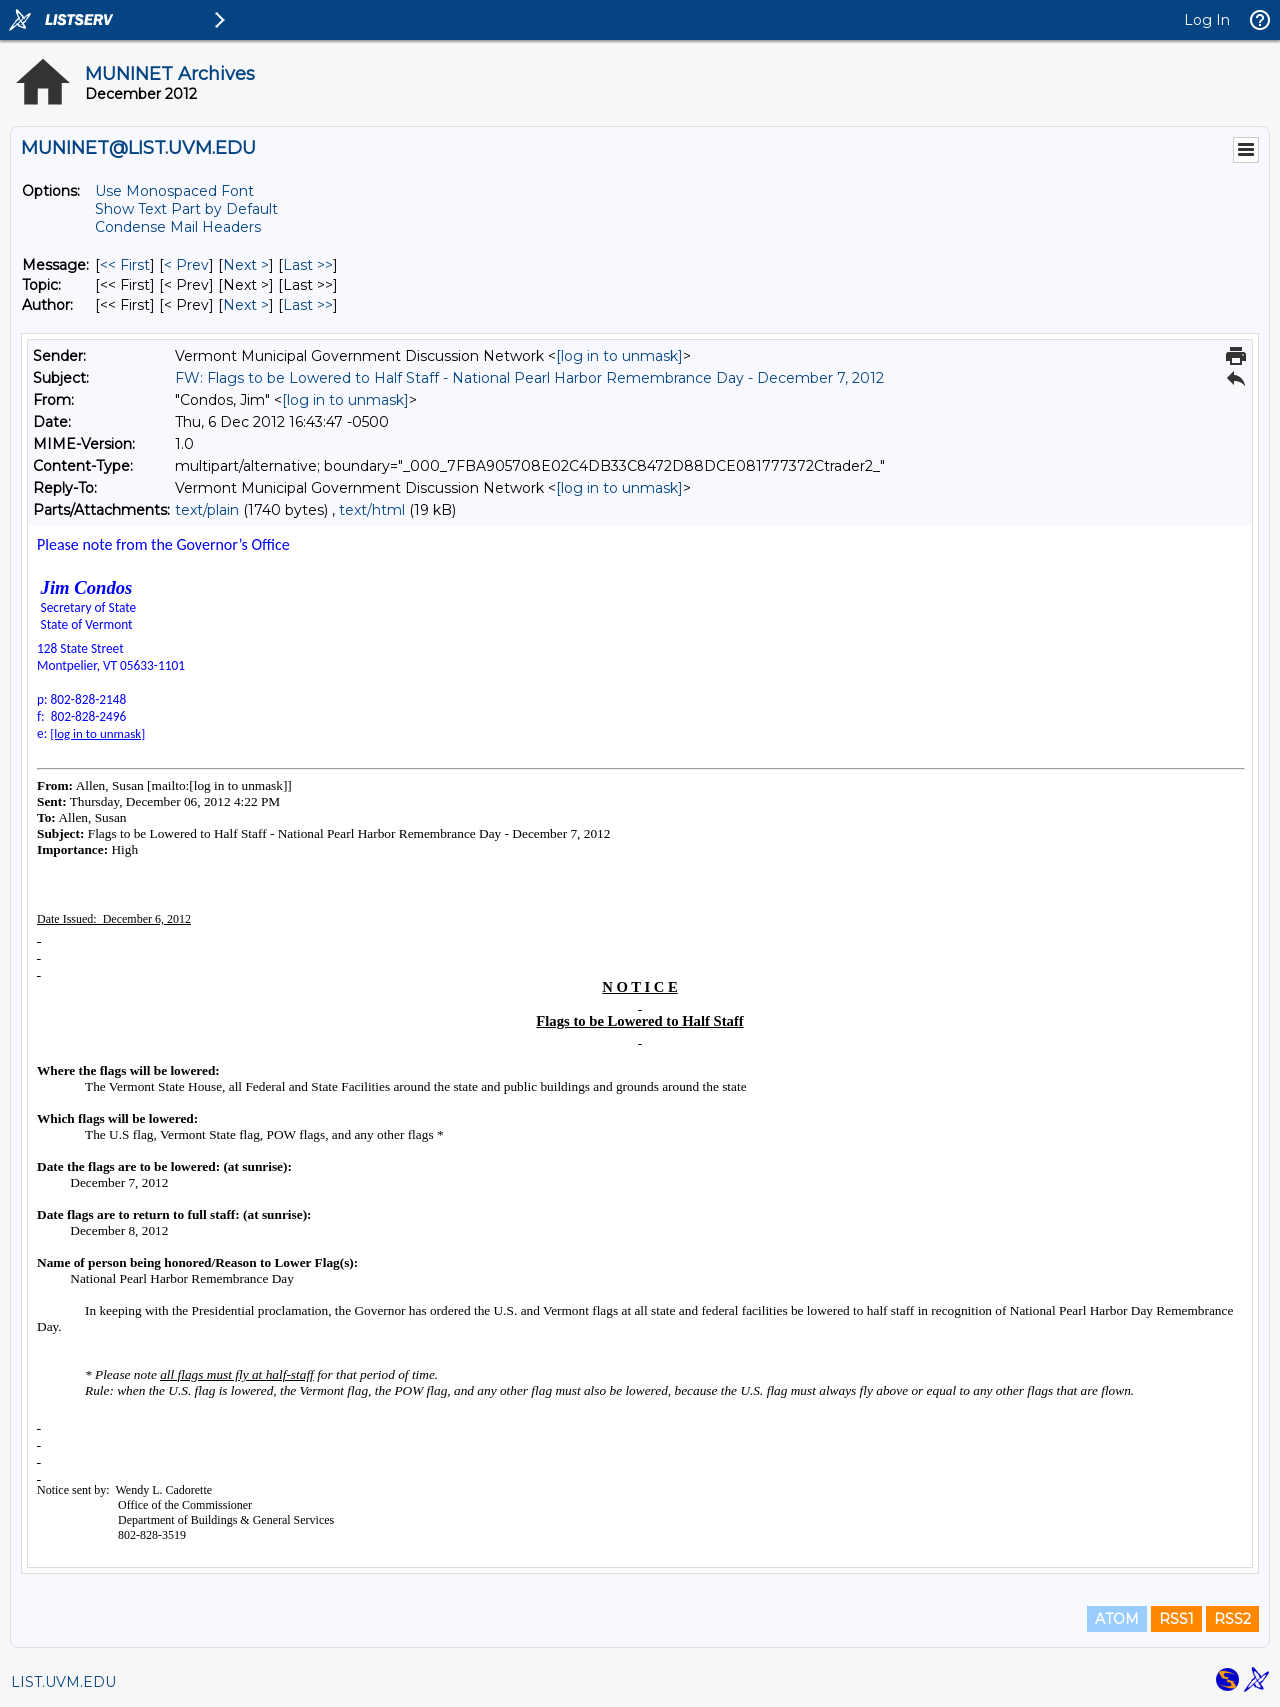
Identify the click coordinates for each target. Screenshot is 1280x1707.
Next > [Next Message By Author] (246, 305)
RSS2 (1232, 1619)
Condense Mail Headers (178, 227)
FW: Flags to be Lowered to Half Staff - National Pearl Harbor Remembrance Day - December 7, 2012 (529, 378)
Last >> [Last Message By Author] (308, 305)
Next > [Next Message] (246, 265)
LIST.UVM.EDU (63, 1682)
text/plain (207, 510)
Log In (1207, 20)
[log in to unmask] (619, 356)
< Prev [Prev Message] (186, 265)
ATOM (1117, 1619)
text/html (372, 510)
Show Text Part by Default (186, 209)
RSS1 (1176, 1619)
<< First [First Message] (125, 265)
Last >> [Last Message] (308, 265)
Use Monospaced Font (174, 191)
